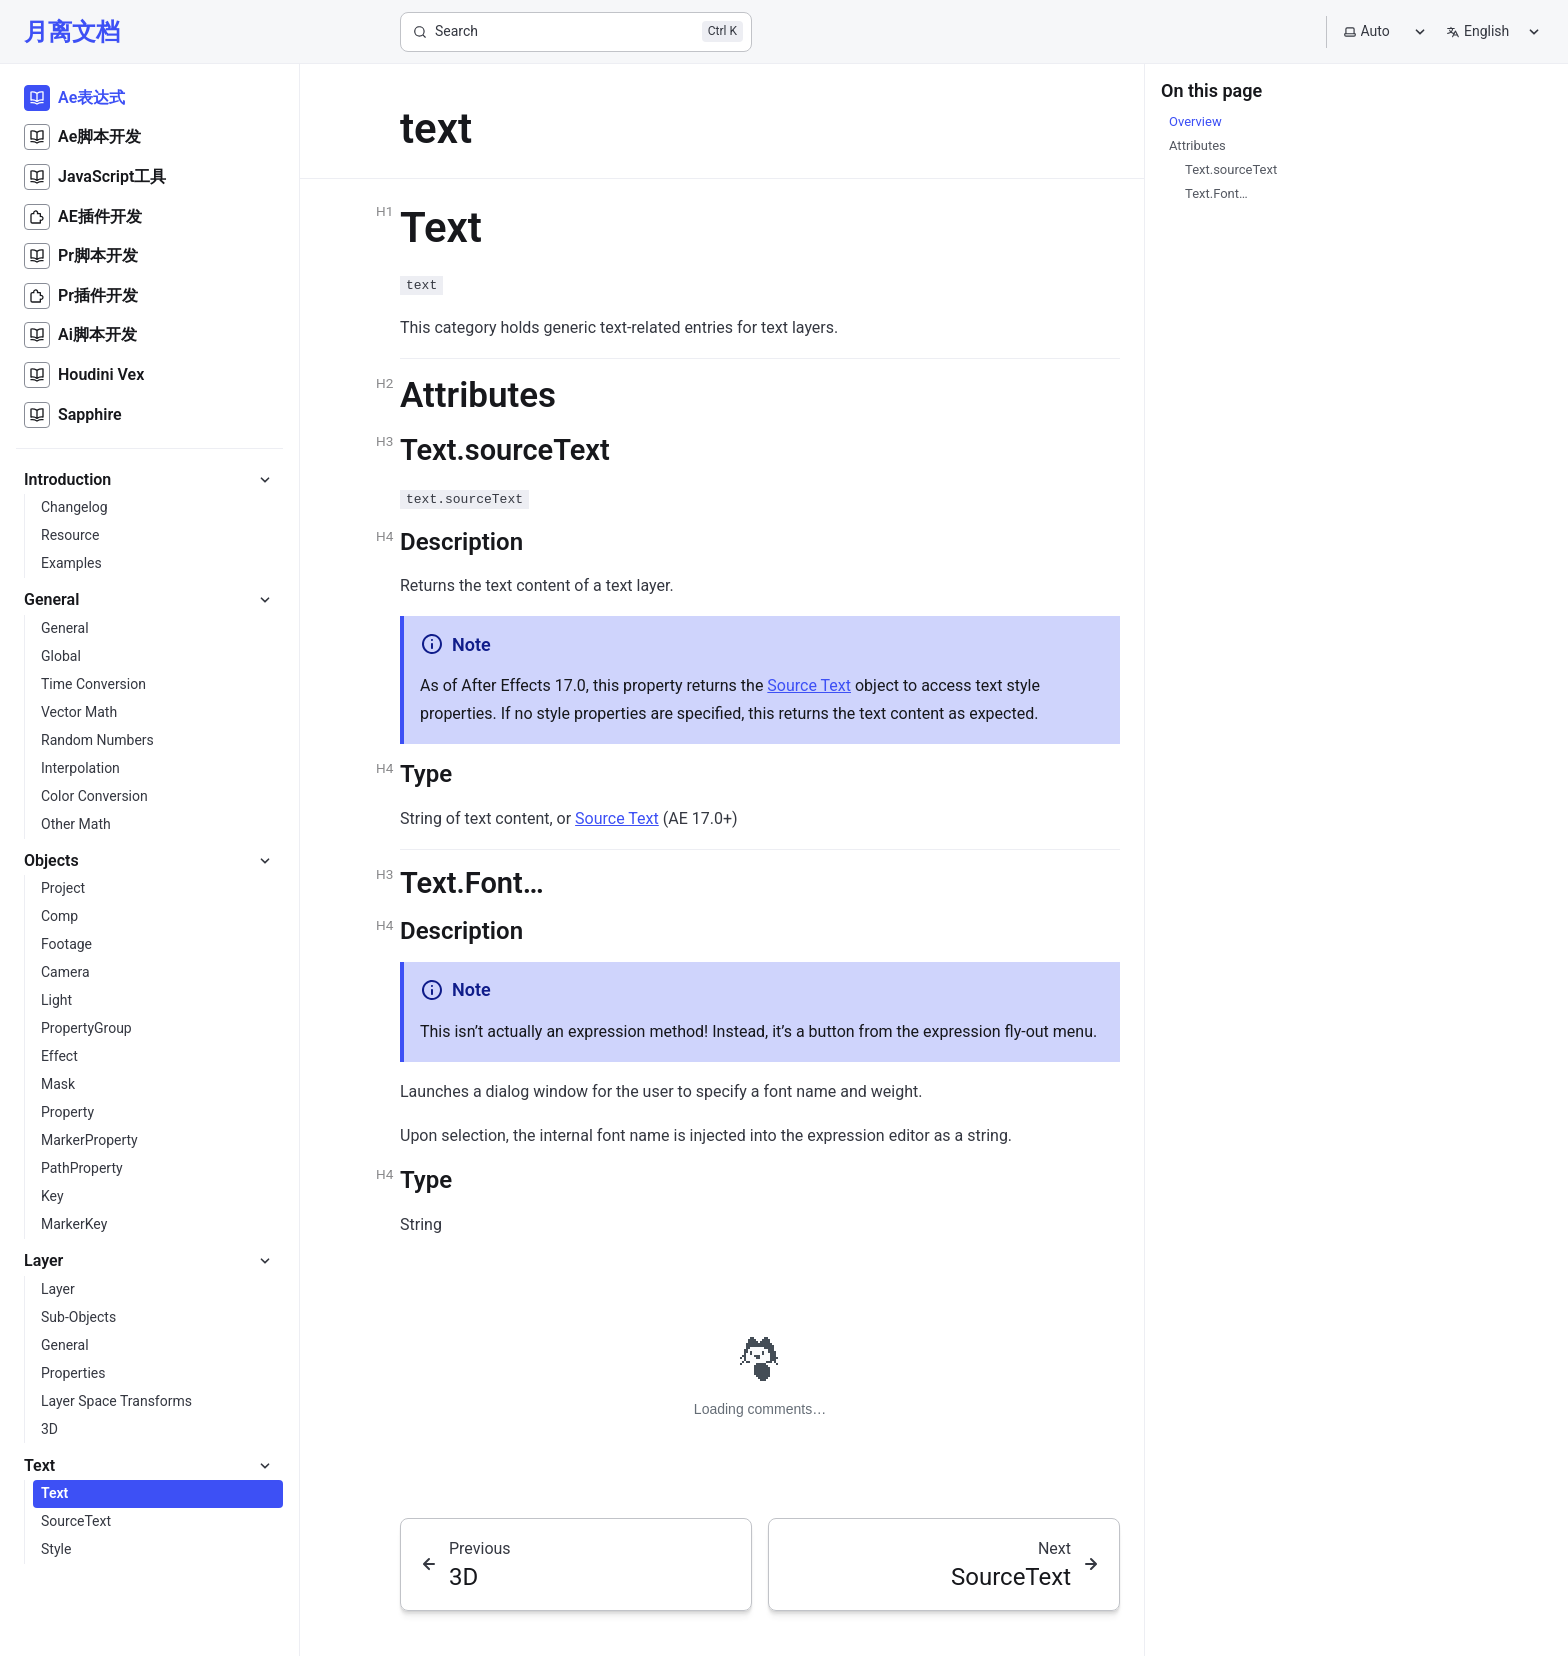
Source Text (809, 685)
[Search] (576, 32)
